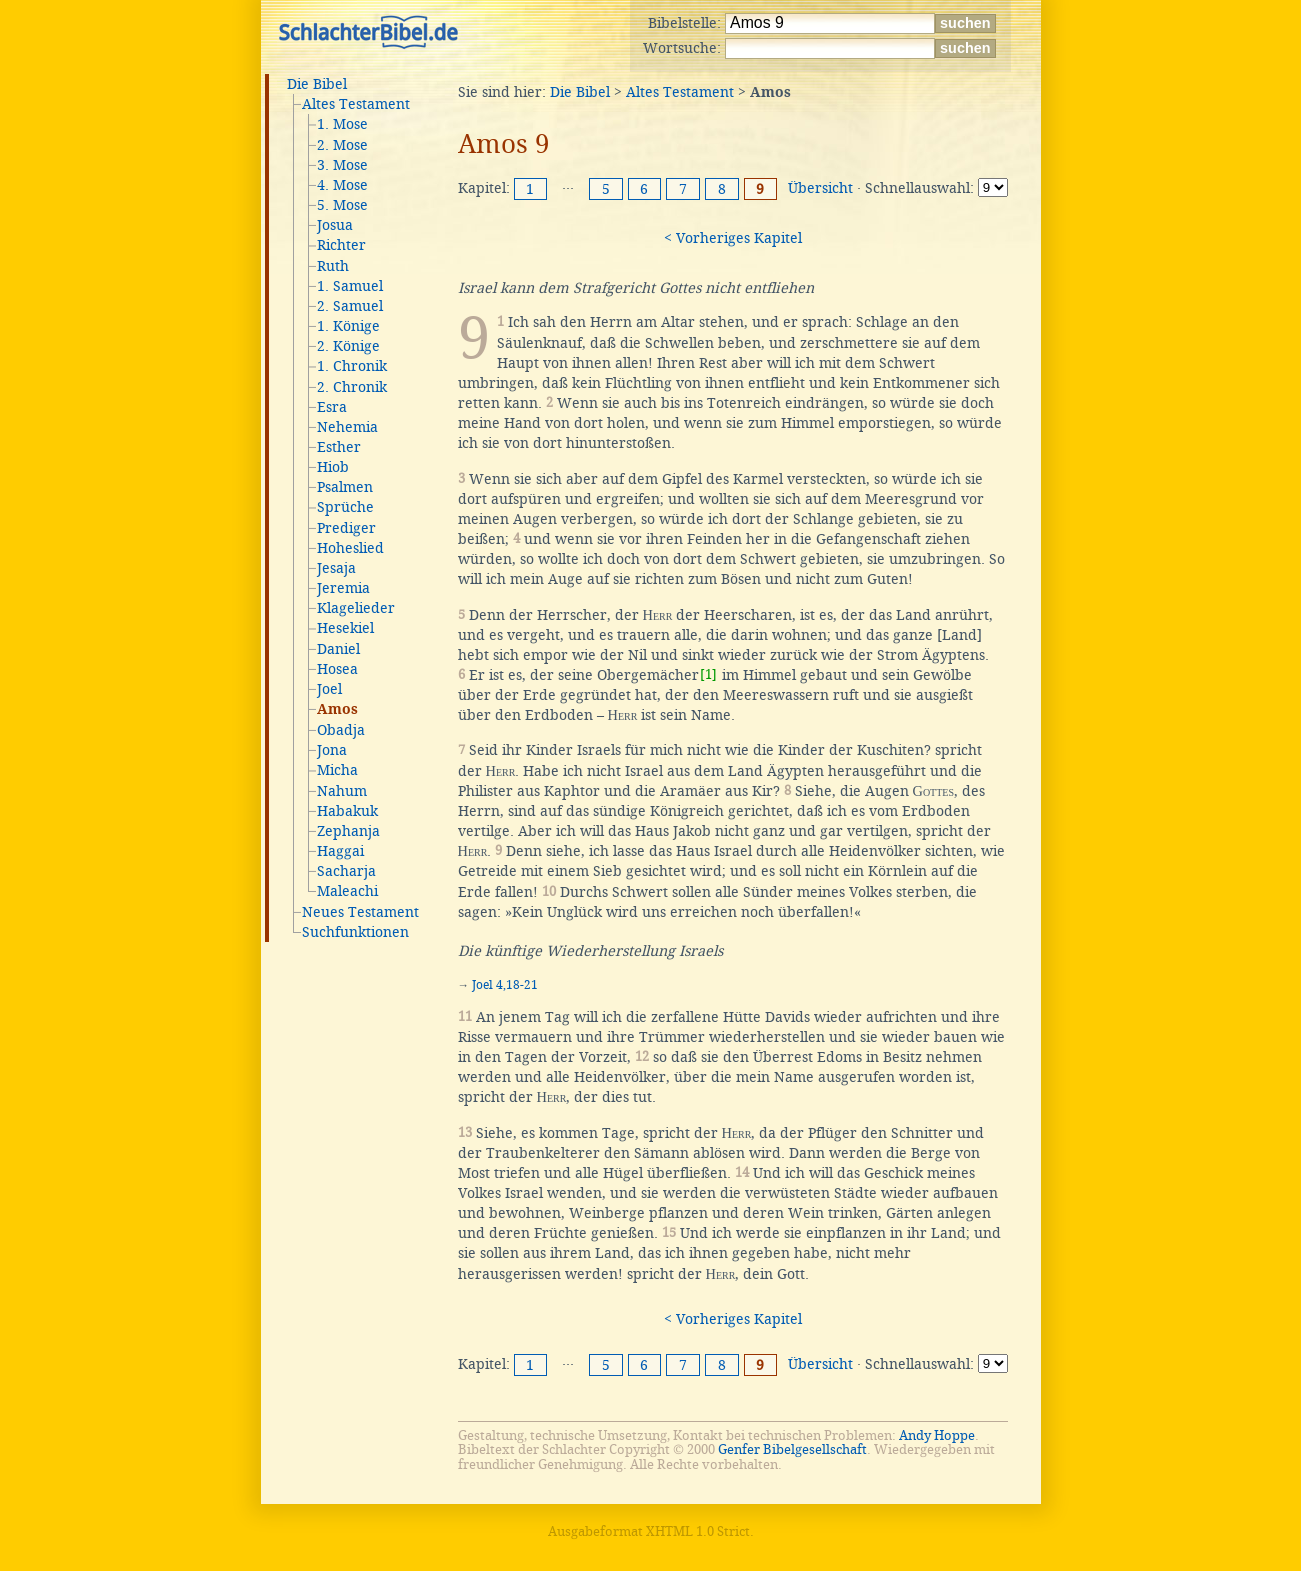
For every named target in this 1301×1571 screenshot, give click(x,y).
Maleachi (347, 891)
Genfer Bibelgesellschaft (792, 1449)
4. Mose (342, 185)
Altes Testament (356, 104)
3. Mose (342, 165)
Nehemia (347, 427)
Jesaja (336, 568)
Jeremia (343, 588)
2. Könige (348, 346)
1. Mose (342, 124)
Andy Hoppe (937, 1435)
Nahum (342, 791)
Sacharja (346, 871)
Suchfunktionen (355, 932)
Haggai (340, 851)
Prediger (346, 528)
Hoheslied (350, 548)
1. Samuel (350, 286)
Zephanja (348, 831)
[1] (708, 674)
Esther (339, 447)
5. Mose (342, 205)
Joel (329, 689)
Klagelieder (356, 608)
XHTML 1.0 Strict (698, 1531)
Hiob (333, 467)
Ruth (333, 266)
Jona (332, 750)
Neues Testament (360, 912)
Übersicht (820, 188)
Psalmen (345, 487)
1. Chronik (352, 366)
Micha (337, 770)
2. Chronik (352, 387)
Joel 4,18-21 (505, 985)
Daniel (338, 649)
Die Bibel (317, 84)
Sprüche (345, 507)
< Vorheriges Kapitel (733, 238)
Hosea (337, 669)
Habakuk (347, 811)
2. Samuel (350, 306)
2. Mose (342, 145)
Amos (337, 710)
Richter (341, 245)
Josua (335, 225)
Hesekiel (345, 628)
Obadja (341, 730)
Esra (332, 407)
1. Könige (348, 326)
